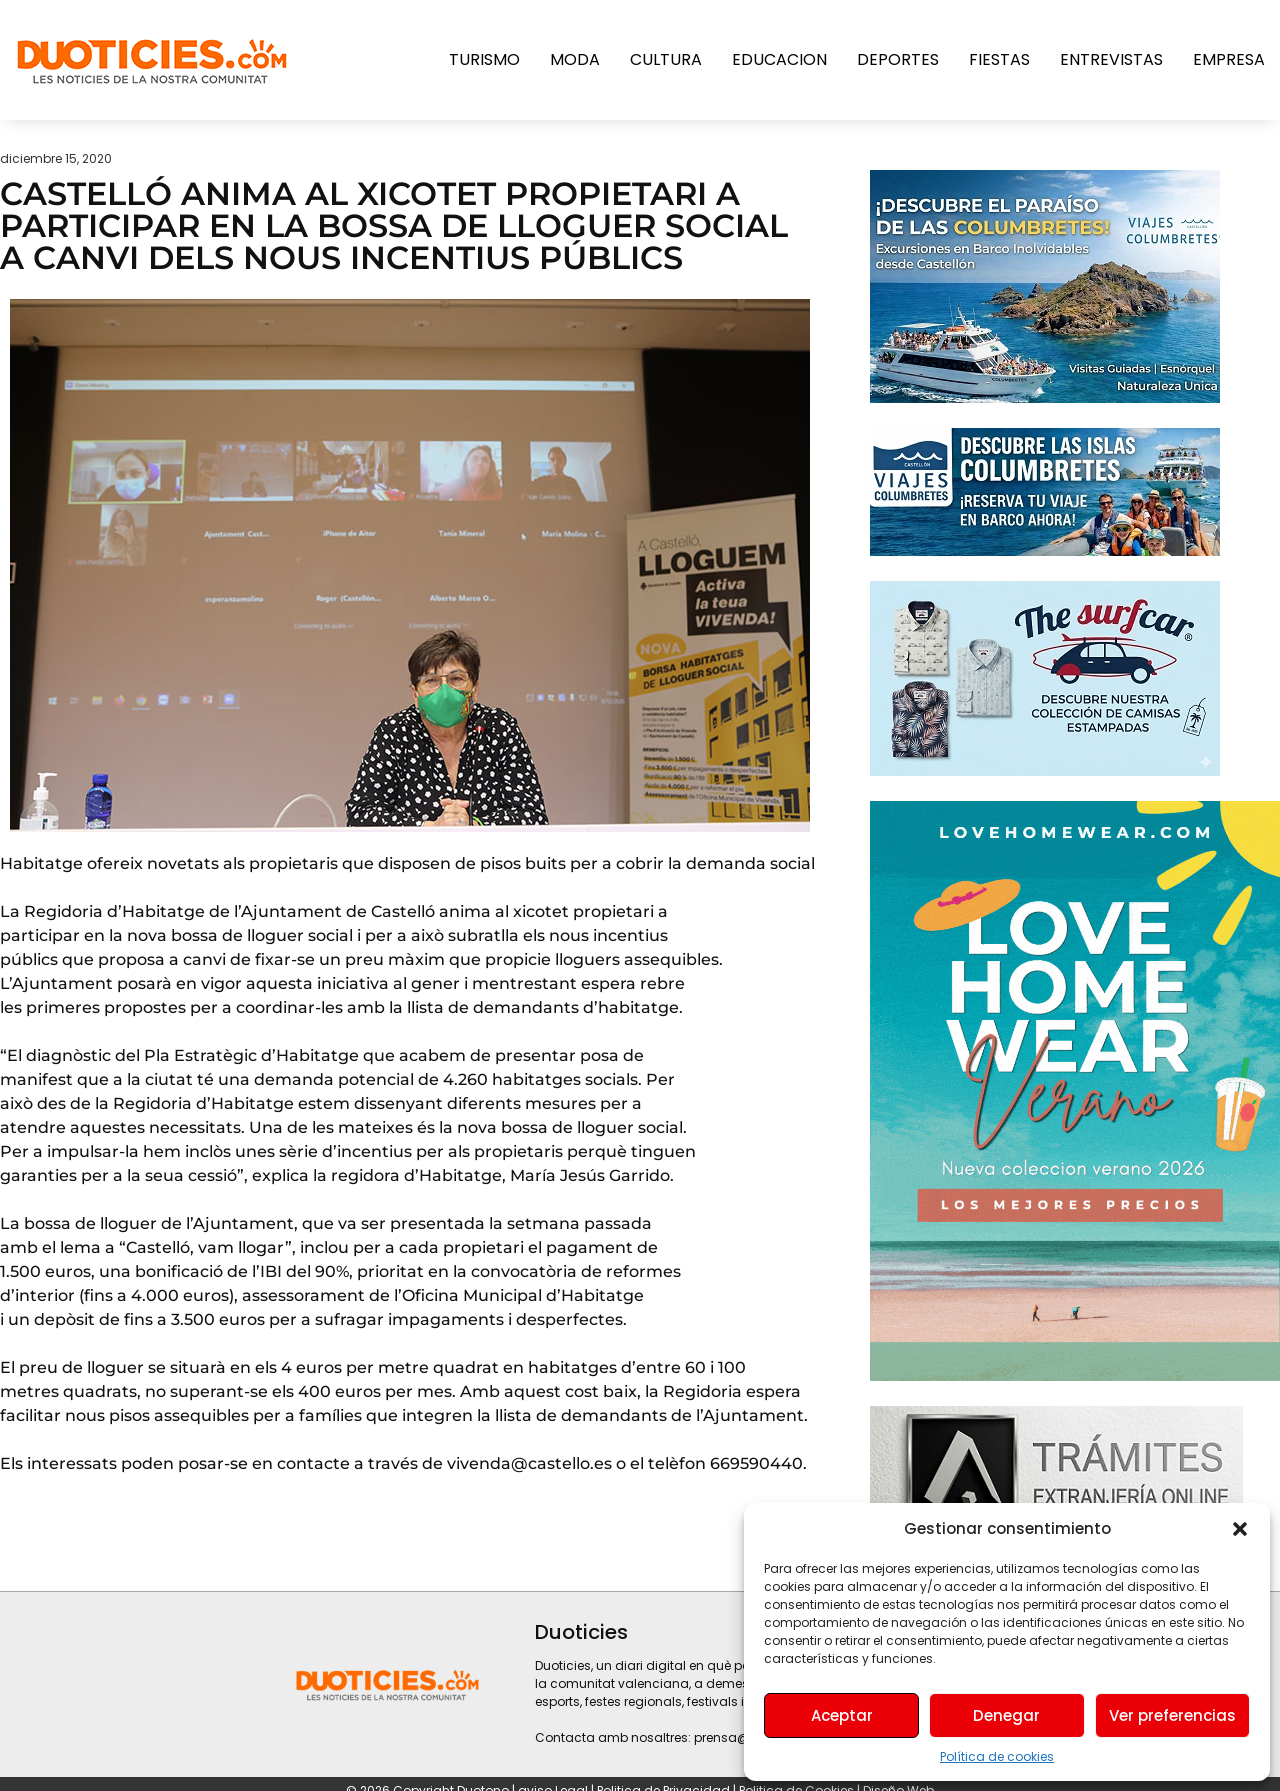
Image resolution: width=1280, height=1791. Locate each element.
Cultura (666, 59)
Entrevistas (1111, 59)
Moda (575, 59)
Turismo (484, 59)
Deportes (898, 59)
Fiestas (999, 59)
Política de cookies (997, 1756)
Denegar (1006, 1715)
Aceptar (842, 1715)
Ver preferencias (1172, 1715)
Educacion (779, 59)
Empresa (1229, 59)
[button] (1240, 1529)
